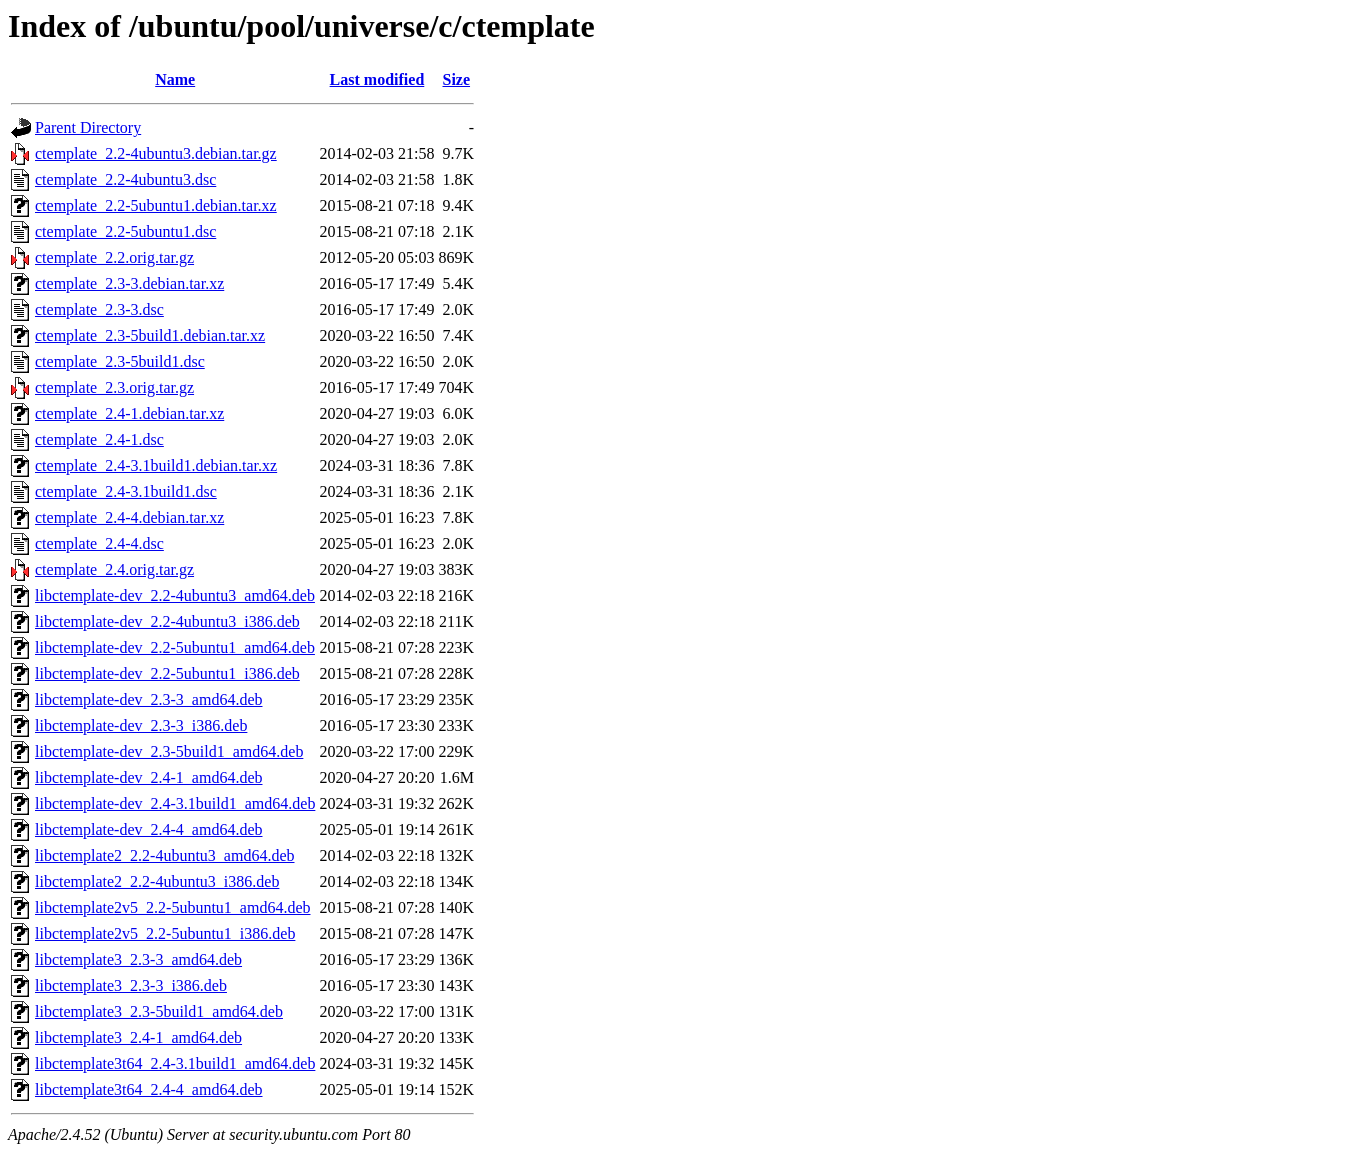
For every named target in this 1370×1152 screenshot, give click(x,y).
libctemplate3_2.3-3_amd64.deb (138, 959)
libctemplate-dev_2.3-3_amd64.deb (148, 699)
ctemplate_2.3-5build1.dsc (120, 361)
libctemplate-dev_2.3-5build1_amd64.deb (169, 751)
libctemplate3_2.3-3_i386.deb (131, 985)
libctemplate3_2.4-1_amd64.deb (138, 1037)
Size (457, 79)
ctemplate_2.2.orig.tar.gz (114, 257)
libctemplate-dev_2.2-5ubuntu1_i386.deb (167, 673)
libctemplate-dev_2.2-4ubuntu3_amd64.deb (175, 595)
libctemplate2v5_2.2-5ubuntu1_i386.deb (165, 933)
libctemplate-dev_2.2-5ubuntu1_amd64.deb (175, 647)
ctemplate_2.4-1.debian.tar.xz (129, 413)
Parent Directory (88, 127)
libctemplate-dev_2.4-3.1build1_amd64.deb (175, 803)
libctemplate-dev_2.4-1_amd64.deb (148, 777)
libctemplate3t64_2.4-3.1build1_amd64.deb (175, 1063)
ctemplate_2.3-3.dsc (99, 309)
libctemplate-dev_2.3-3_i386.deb (141, 725)
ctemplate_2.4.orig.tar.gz (114, 569)
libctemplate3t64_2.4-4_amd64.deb (149, 1089)
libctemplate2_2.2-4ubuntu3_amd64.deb (165, 855)
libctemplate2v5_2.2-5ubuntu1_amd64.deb (173, 907)
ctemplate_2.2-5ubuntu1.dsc (125, 231)
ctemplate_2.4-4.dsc (99, 543)
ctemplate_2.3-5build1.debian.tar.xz (150, 335)
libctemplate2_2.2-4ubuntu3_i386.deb (157, 881)
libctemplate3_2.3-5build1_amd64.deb (159, 1011)
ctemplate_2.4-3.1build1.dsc (126, 491)
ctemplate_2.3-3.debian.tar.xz (129, 283)
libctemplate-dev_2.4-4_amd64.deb (148, 829)
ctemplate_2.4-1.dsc (99, 439)
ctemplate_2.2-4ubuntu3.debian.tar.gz (156, 153)
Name (175, 79)
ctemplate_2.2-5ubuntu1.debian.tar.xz (156, 205)
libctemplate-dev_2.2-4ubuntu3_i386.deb (167, 621)
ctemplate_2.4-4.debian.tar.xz (129, 517)
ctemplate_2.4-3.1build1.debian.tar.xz (156, 465)
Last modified (377, 79)
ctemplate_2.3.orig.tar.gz (114, 387)
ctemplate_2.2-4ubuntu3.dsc (125, 179)
